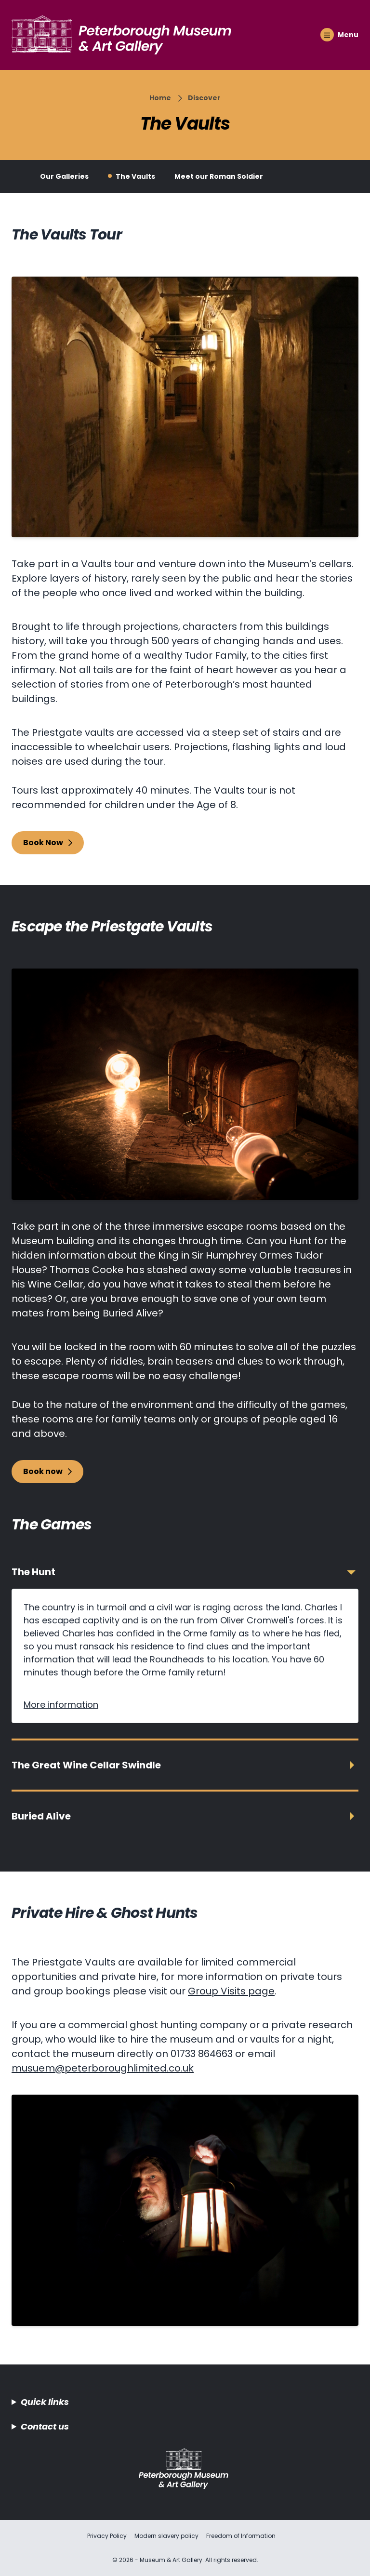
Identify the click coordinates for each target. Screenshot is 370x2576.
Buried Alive (41, 1816)
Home (160, 98)
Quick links (45, 2402)
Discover (204, 98)
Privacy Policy (107, 2536)
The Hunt (33, 1572)
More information (61, 1705)
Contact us (45, 2426)
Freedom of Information (241, 2536)
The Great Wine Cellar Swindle (86, 1765)
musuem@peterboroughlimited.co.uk (103, 2068)
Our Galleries (64, 176)
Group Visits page (231, 1991)
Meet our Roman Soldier (218, 176)
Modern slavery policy (166, 2536)
